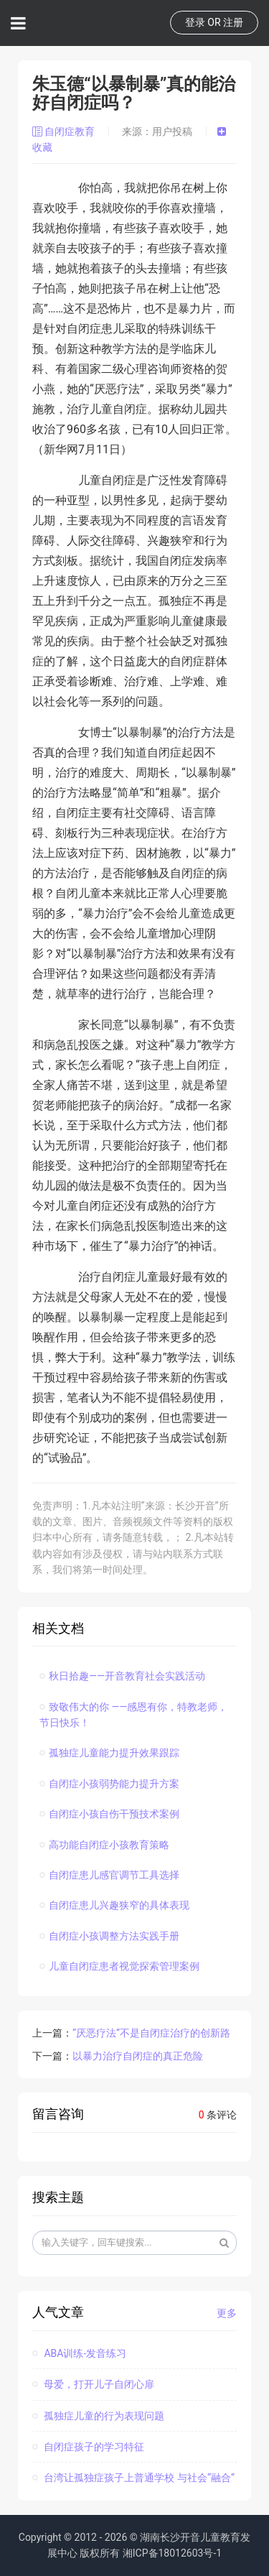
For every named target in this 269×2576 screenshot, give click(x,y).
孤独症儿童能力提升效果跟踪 (109, 1753)
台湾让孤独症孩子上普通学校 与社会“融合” (133, 2477)
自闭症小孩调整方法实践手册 (109, 1936)
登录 (195, 22)
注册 (233, 22)
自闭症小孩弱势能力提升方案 (109, 1783)
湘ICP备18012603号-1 (172, 2553)
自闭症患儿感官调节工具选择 (109, 1875)
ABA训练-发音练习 (79, 2353)
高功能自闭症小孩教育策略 (104, 1844)
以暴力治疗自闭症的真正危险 (137, 2056)
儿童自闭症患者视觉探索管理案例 (119, 1966)
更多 (227, 2313)
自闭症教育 (65, 131)
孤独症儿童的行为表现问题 (98, 2416)
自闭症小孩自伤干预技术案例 (109, 1814)
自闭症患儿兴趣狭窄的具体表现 (114, 1905)
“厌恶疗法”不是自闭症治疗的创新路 (151, 2033)
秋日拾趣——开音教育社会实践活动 (122, 1676)
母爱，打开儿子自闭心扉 (93, 2384)
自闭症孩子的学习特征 (88, 2446)
